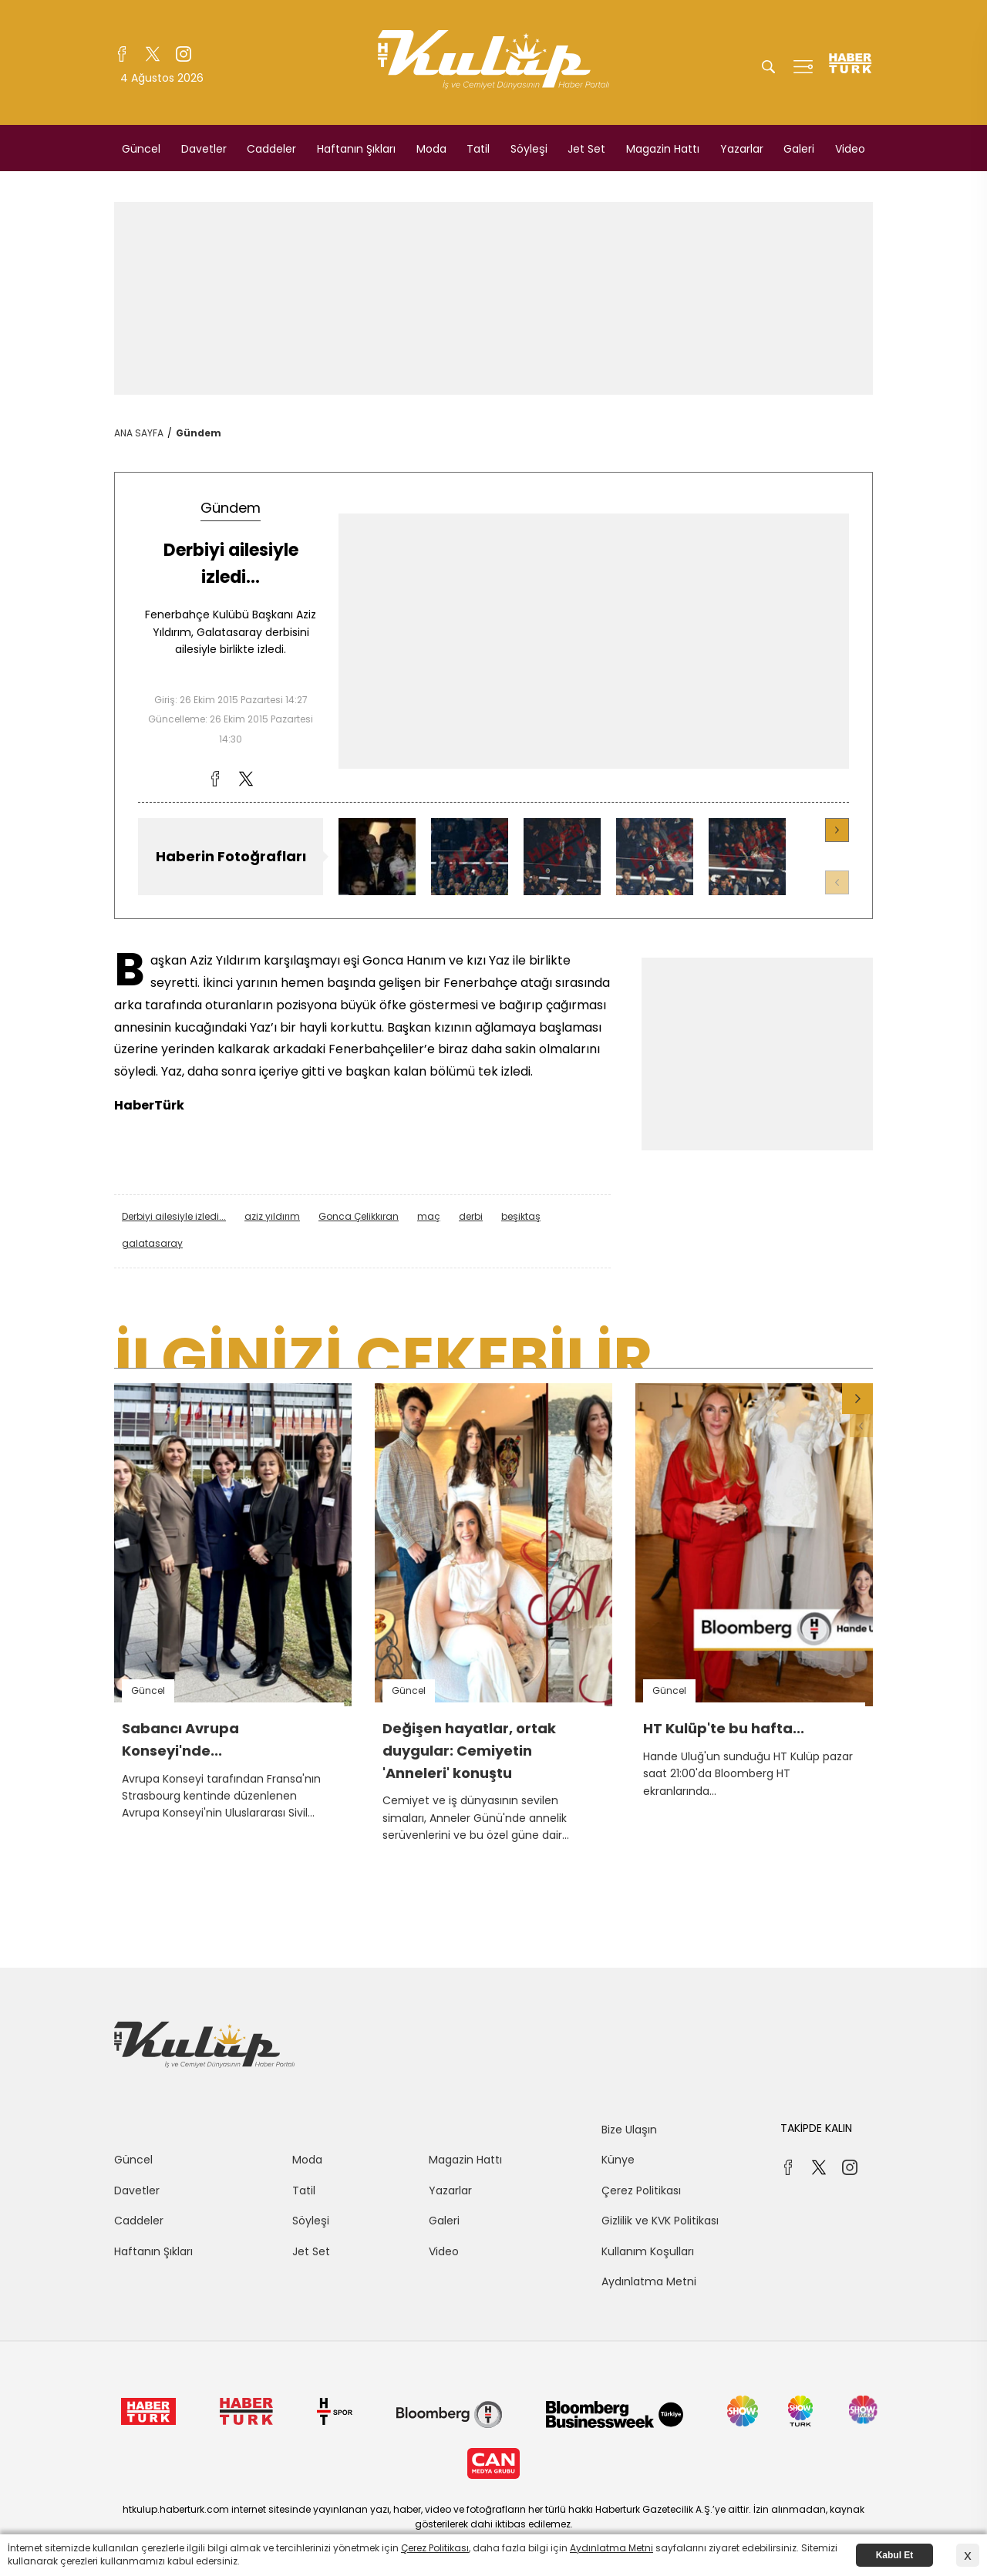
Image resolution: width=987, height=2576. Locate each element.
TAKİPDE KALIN (816, 2128)
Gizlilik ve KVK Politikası (660, 2220)
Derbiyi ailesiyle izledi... (174, 1216)
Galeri (798, 149)
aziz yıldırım (272, 1216)
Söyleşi (528, 149)
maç (428, 1216)
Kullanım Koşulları (647, 2251)
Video (850, 149)
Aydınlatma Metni (648, 2281)
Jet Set (586, 149)
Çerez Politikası (641, 2190)
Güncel (141, 149)
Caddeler (271, 149)
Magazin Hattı (662, 149)
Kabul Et (895, 2555)
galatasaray (152, 1243)
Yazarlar (741, 149)
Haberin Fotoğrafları (231, 856)
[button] (837, 830)
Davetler (204, 149)
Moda (431, 149)
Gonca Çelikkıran (358, 1216)
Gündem (198, 432)
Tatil (478, 149)
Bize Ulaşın (629, 2129)
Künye (618, 2159)
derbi (471, 1216)
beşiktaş (521, 1216)
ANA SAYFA (138, 432)
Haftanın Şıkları (356, 149)
